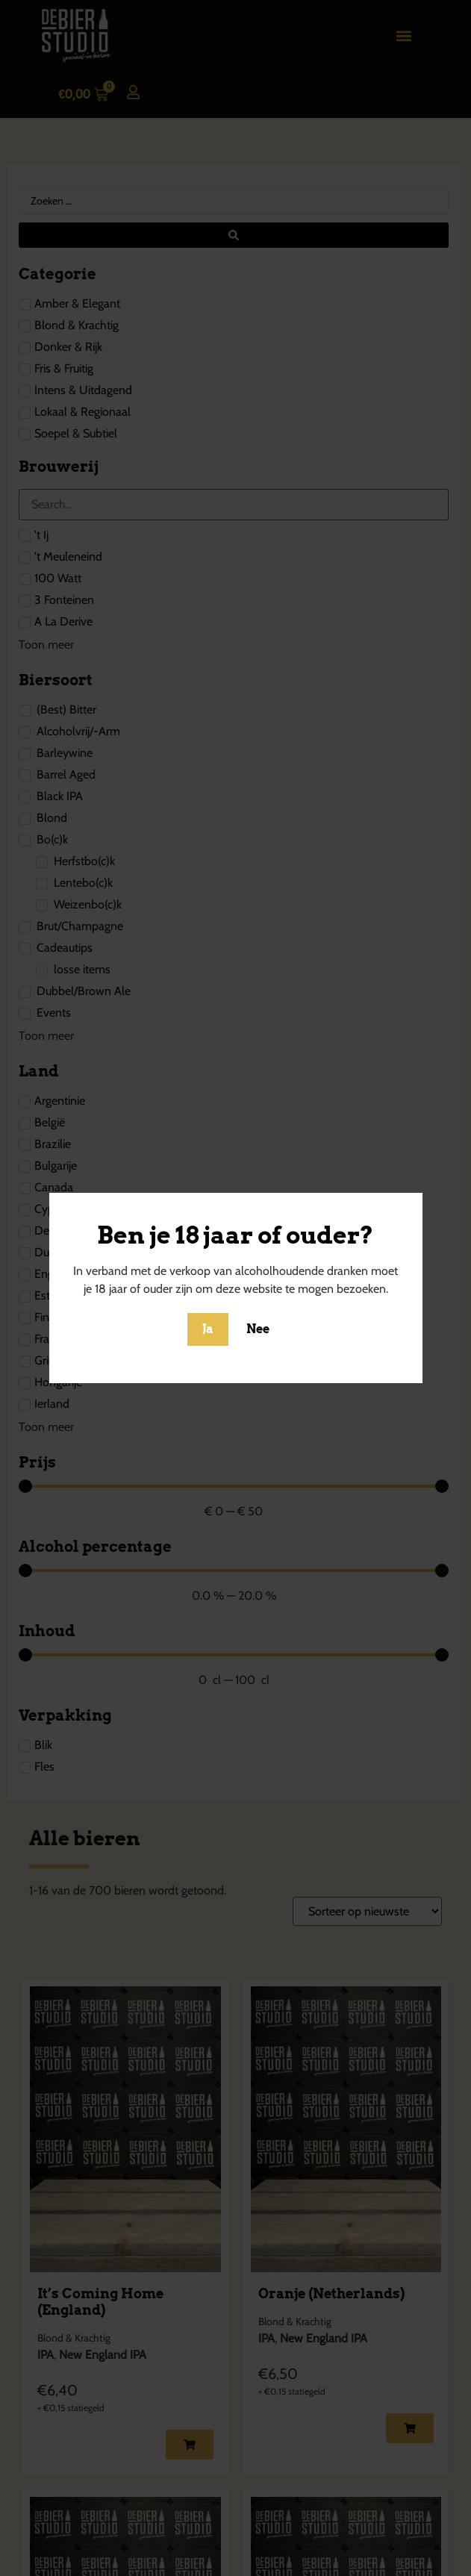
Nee (257, 1329)
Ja (207, 1329)
